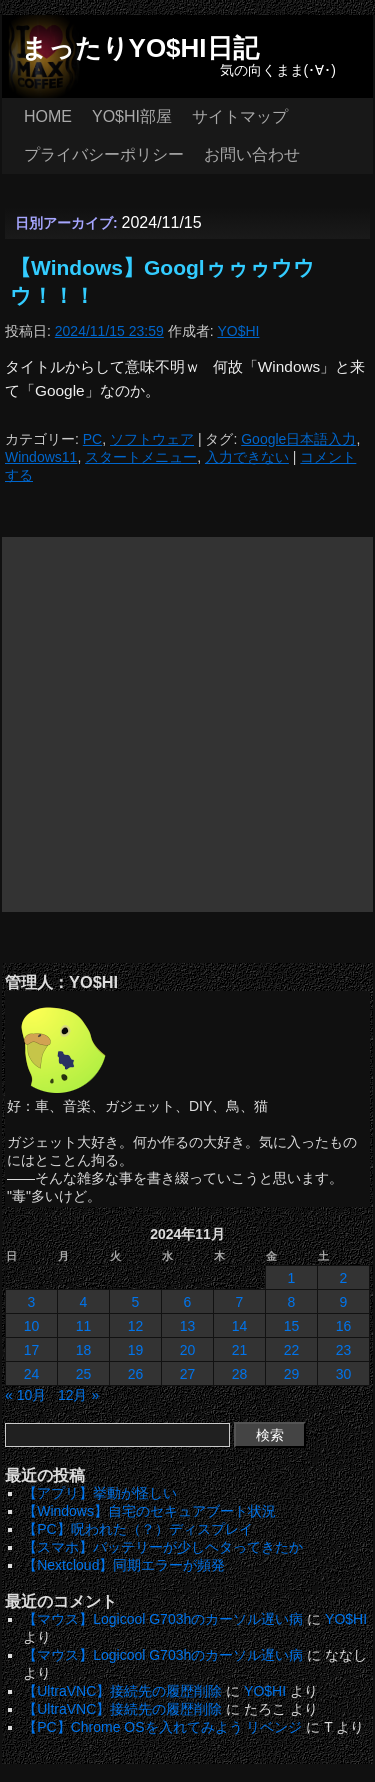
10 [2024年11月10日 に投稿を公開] (32, 1326)
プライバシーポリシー (104, 154)
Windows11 (41, 457)
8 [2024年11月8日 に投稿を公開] (292, 1302)
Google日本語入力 (298, 439)
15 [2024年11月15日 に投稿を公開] (292, 1326)
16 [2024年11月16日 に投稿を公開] (344, 1326)
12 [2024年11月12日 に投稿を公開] (136, 1326)
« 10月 (25, 1395)
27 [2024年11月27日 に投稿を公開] (188, 1374)
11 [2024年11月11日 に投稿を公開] (84, 1326)
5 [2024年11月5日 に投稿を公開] (136, 1302)
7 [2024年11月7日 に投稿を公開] (240, 1302)
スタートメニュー (141, 457)
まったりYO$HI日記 (140, 48)
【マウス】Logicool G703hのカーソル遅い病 (163, 1619)
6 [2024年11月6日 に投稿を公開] (188, 1302)
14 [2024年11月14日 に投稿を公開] (240, 1326)
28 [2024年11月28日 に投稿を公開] (240, 1374)
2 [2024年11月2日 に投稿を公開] (344, 1278)
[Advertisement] (187, 724)
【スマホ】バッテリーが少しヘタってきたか (163, 1547)
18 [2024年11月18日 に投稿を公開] (84, 1350)
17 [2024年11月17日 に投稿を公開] (32, 1350)
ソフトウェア (152, 439)
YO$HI (238, 331)
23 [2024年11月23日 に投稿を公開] (344, 1350)
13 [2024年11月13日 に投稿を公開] (188, 1326)
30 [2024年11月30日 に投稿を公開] (344, 1374)
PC (92, 439)
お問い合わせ (252, 154)
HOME (48, 116)
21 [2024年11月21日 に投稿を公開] (240, 1350)
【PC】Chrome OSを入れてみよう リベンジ (162, 1727)
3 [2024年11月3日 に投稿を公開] (32, 1302)
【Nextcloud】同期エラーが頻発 (124, 1565)
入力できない (247, 457)
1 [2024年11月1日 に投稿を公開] (292, 1278)
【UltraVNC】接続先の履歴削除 (122, 1691)
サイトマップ (240, 116)
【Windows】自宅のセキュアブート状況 (149, 1511)
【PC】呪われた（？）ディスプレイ (137, 1529)
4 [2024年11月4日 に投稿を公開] (84, 1302)
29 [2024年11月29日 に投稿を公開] (292, 1374)
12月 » (78, 1395)
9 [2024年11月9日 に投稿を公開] (344, 1302)
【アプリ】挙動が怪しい (100, 1493)
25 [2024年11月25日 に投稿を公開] (84, 1374)
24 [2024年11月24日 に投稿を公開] (32, 1374)
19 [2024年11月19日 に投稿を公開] (136, 1350)
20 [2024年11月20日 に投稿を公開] (188, 1350)
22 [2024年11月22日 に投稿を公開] (292, 1350)
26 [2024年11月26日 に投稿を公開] (136, 1374)
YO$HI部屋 (132, 116)
